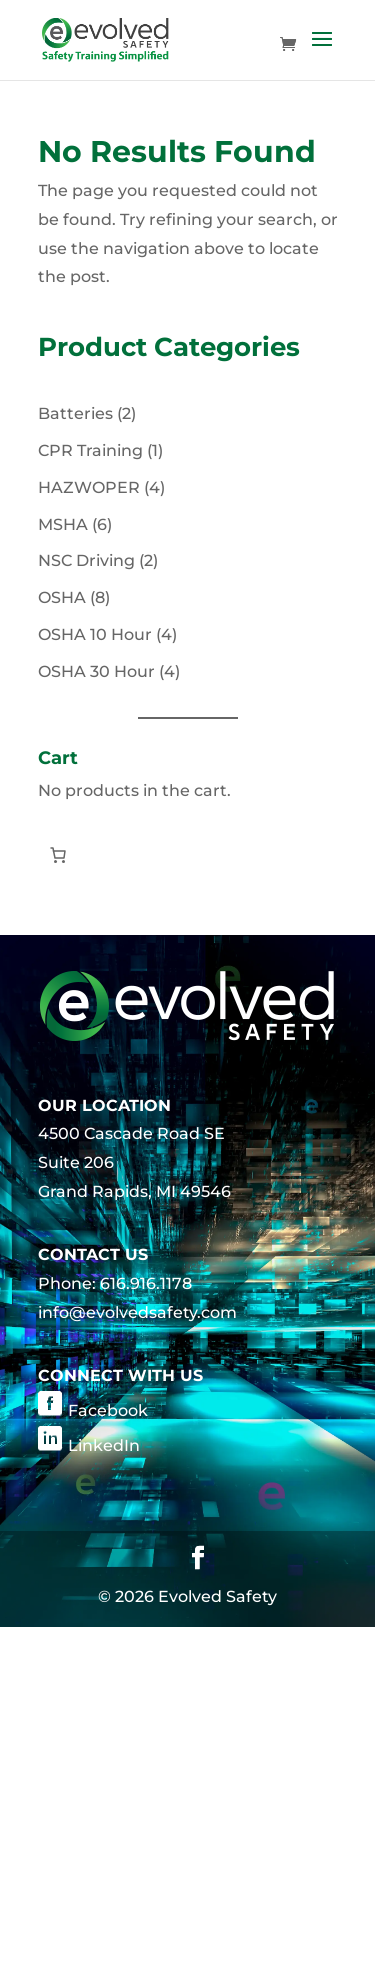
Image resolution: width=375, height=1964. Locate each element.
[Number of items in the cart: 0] (58, 855)
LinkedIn (104, 1445)
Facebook (108, 1410)
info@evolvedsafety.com (137, 1312)
